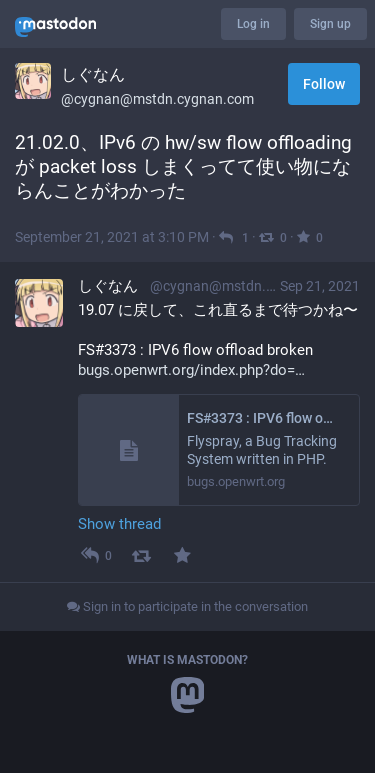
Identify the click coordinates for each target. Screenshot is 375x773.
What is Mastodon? (187, 660)
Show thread (119, 524)
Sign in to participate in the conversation (187, 606)
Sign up (330, 24)
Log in (253, 24)
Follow (324, 84)
